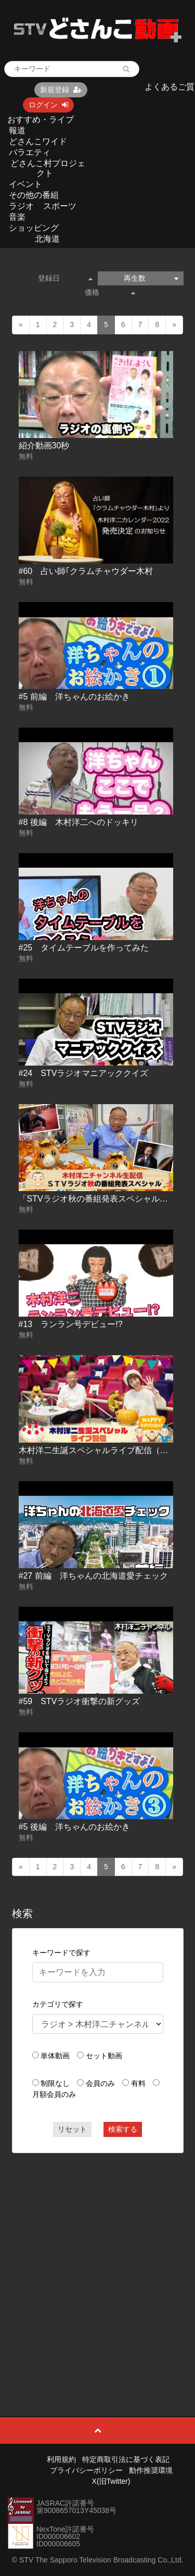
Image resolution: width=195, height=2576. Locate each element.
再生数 (151, 278)
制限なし (55, 2083)
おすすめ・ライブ (40, 119)
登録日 (65, 278)
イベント (25, 184)
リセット (72, 2129)
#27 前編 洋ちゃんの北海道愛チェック (93, 1575)
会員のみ (100, 2083)
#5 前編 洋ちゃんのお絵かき (74, 696)
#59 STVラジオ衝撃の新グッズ (79, 1701)
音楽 (17, 216)
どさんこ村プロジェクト (47, 168)
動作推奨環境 (151, 2470)
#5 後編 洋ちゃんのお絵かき (74, 1826)
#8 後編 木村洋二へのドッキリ (78, 822)
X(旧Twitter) (111, 2481)
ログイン (48, 105)
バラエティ (29, 152)
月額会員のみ (54, 2094)
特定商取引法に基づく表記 (126, 2459)
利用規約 (61, 2459)
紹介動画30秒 (44, 445)
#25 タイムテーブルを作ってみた (84, 947)
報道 (17, 130)
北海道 (47, 238)
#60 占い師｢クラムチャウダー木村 (86, 571)
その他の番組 (34, 195)
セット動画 (104, 2056)
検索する (122, 2129)
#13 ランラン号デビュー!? (71, 1324)
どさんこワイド (38, 141)
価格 (110, 292)
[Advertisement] (97, 2261)
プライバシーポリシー (86, 2470)
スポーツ (59, 206)
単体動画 (55, 2056)
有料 (138, 2083)
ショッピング (34, 227)
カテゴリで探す (57, 2004)
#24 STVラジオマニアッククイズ (84, 1073)
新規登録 (61, 89)
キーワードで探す (61, 1952)
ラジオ (21, 206)
